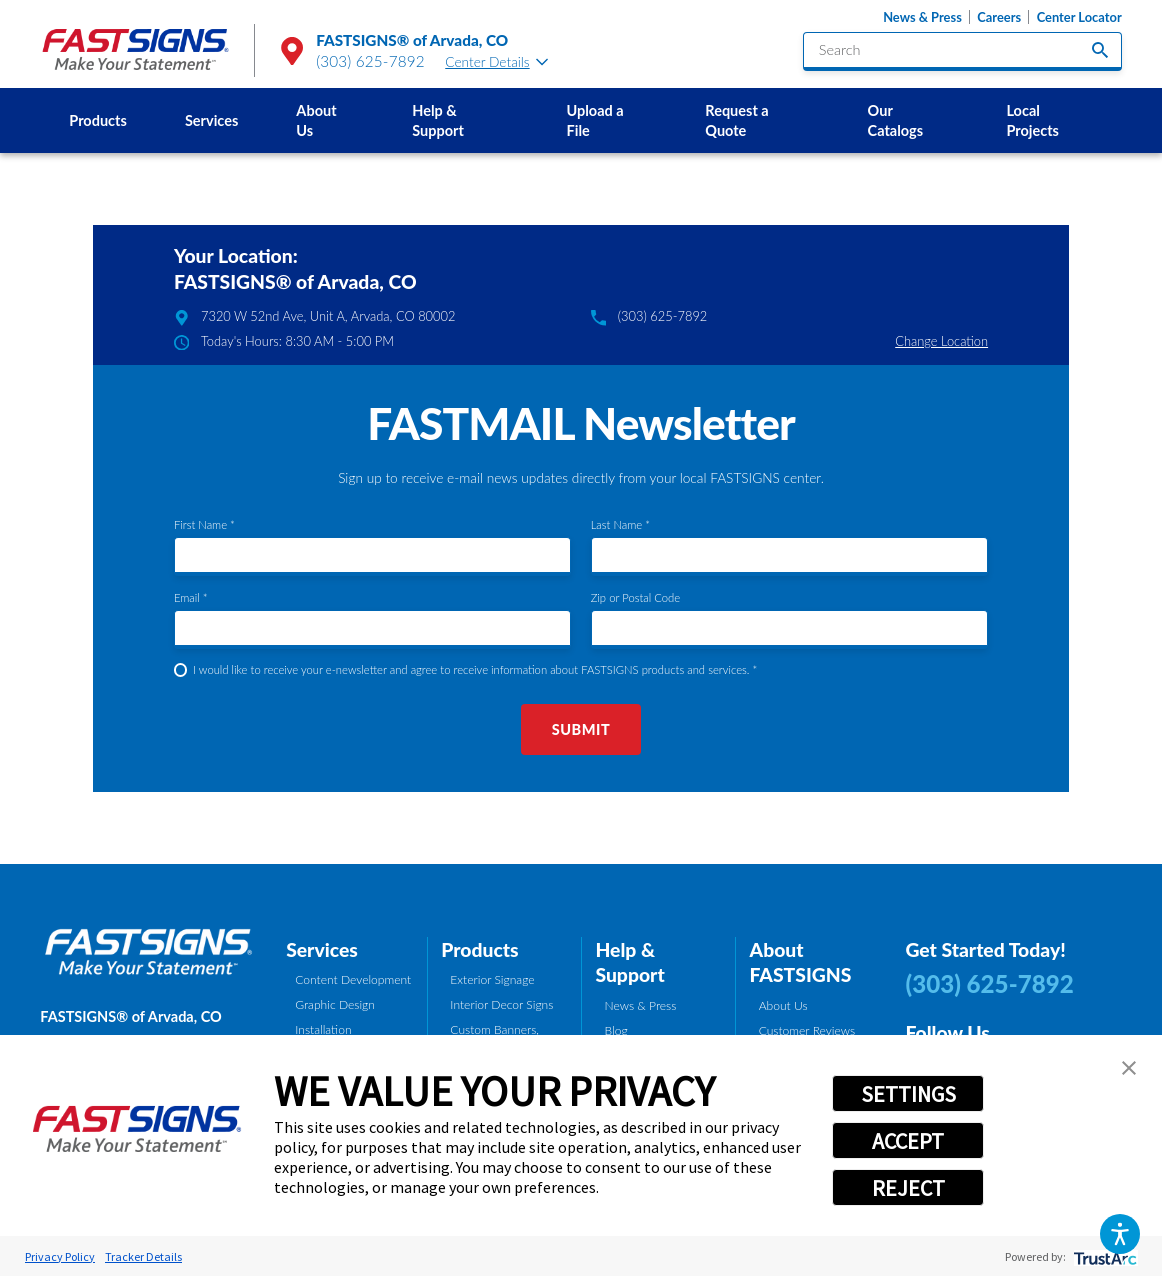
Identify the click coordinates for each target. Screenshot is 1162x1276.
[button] (1120, 1234)
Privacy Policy (60, 1256)
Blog (616, 1030)
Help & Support (438, 120)
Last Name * (620, 524)
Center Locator (1079, 17)
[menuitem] (98, 120)
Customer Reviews (807, 1030)
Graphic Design (335, 1004)
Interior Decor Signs (501, 1004)
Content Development (353, 979)
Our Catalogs (896, 120)
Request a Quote (736, 120)
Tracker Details (143, 1256)
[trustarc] (1103, 1256)
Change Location (941, 341)
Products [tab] (479, 949)
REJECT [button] (908, 1188)
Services (211, 120)
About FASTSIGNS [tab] (801, 962)
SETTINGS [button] (908, 1094)
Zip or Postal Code (636, 597)
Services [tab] (322, 949)
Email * (191, 597)
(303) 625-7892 (370, 61)
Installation (323, 1029)
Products (98, 120)
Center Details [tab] (496, 61)
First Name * (204, 524)
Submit (581, 729)
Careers (999, 17)
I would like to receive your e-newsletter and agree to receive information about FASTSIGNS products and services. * (475, 669)
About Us (316, 120)
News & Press (922, 17)
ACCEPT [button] (908, 1141)
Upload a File (595, 120)
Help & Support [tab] (629, 962)
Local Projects (1032, 120)
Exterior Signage (492, 979)
